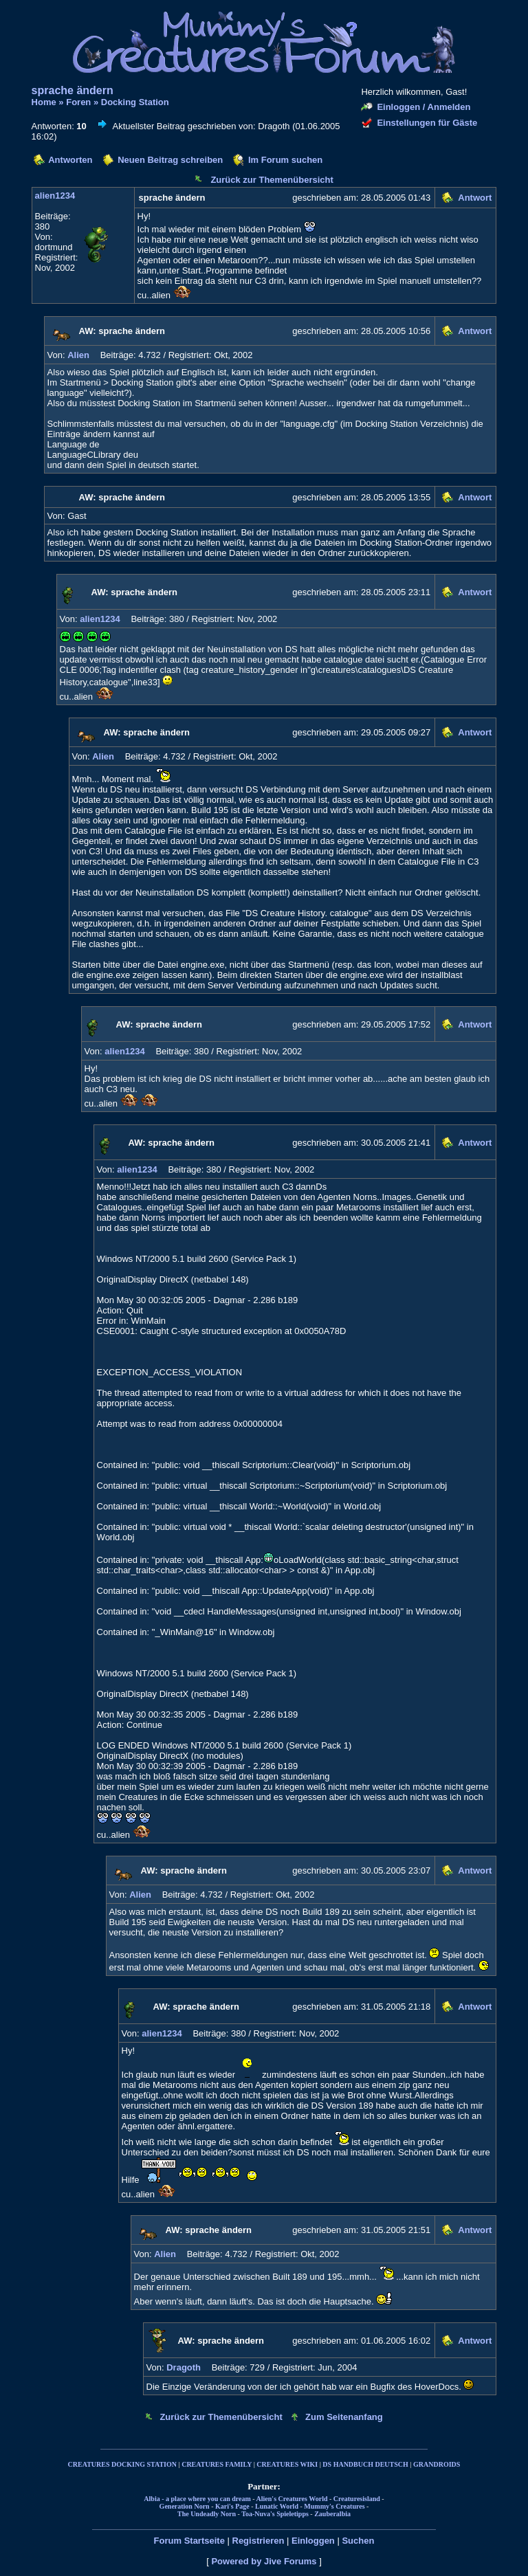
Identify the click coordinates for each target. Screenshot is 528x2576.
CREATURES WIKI (287, 2464)
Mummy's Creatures (334, 2506)
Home (44, 102)
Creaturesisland (356, 2498)
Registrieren (258, 2540)
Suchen (358, 2540)
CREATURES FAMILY (217, 2464)
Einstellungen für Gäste (427, 123)
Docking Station (135, 102)
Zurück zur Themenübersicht (271, 180)
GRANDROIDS (436, 2464)
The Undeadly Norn (206, 2514)
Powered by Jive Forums (263, 2561)
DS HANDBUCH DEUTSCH (365, 2464)
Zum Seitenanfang (344, 2417)
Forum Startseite (189, 2540)
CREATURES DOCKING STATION (122, 2464)
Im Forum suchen (285, 160)
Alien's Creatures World (292, 2498)
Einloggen (313, 2540)
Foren (78, 102)
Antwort (475, 197)
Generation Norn (185, 2506)
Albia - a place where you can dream (197, 2498)
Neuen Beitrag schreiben (170, 160)
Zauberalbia (332, 2514)
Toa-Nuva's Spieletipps (275, 2514)
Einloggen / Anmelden (423, 107)
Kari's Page (232, 2506)
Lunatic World (276, 2506)
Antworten (70, 160)
